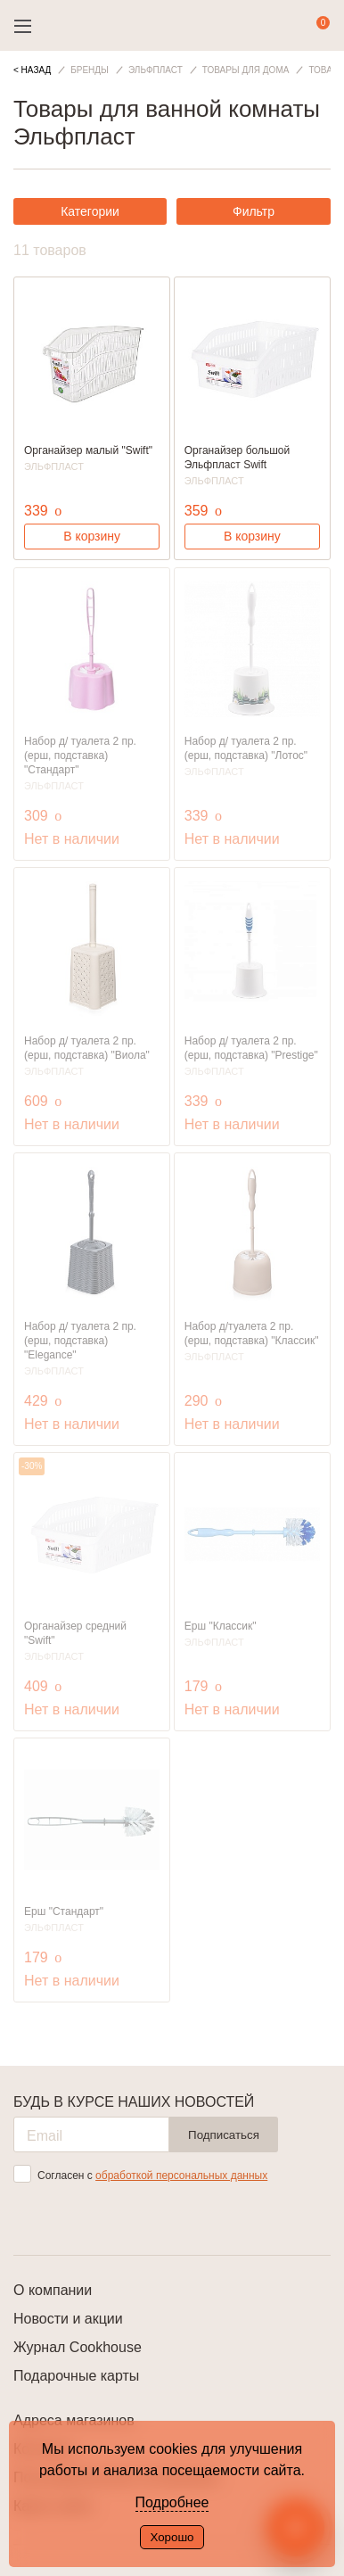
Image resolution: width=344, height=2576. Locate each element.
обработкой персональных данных (181, 2175)
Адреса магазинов (74, 2420)
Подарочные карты (76, 2375)
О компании (52, 2290)
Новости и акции (68, 2318)
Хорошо (171, 2537)
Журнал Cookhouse (77, 2347)
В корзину (91, 536)
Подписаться (223, 2135)
